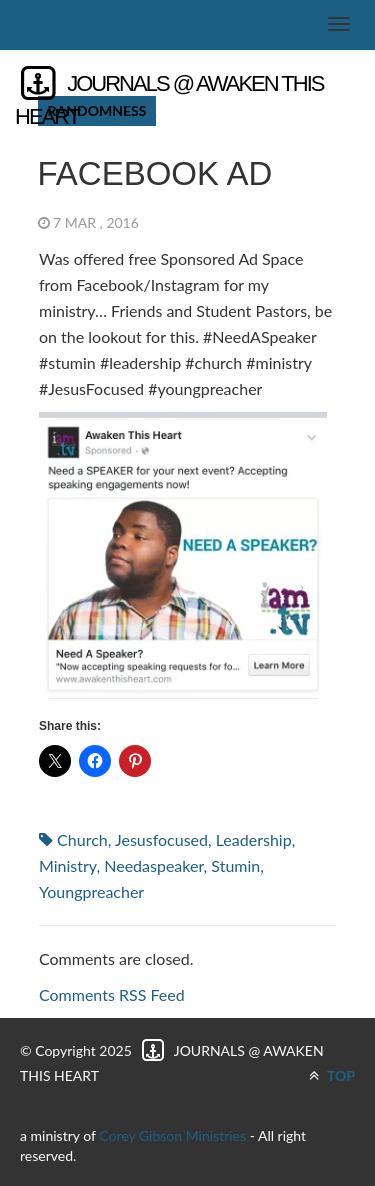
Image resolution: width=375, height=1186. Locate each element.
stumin (235, 865)
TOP (332, 1075)
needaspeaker (153, 865)
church (82, 839)
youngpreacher (91, 891)
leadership (254, 839)
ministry (67, 865)
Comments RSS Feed (112, 994)
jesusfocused (161, 839)
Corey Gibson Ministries (172, 1135)
